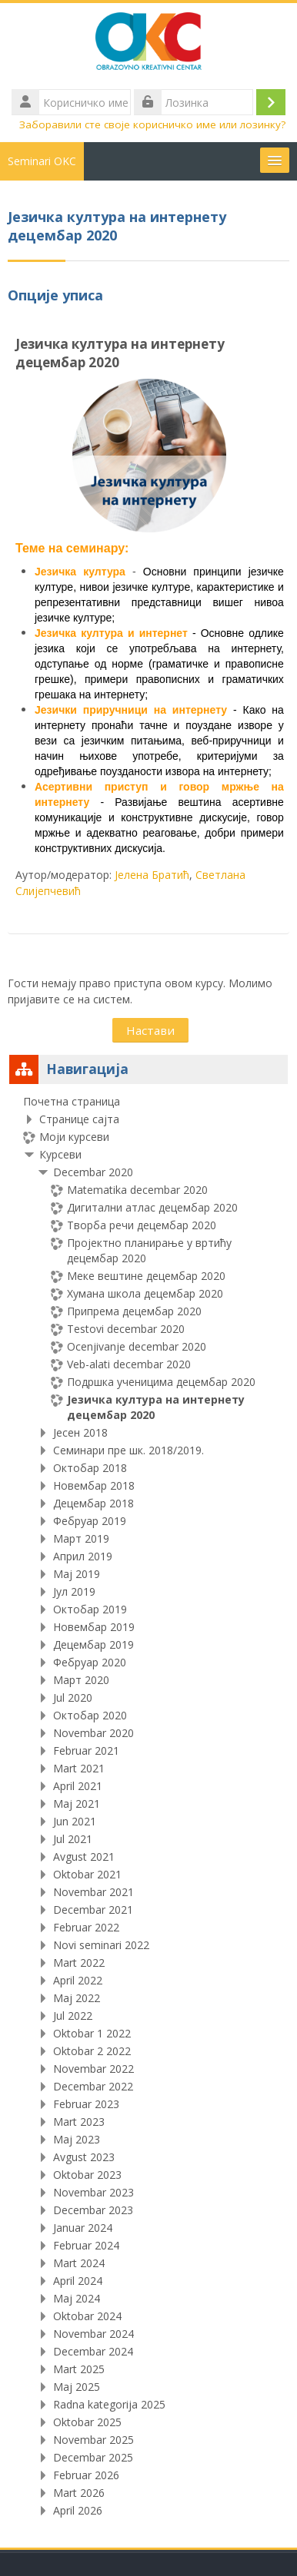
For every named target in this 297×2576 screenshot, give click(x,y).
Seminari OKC (42, 161)
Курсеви (60, 1154)
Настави (150, 1030)
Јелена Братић (152, 874)
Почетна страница (71, 1101)
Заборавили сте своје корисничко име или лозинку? (152, 124)
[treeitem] (148, 1806)
